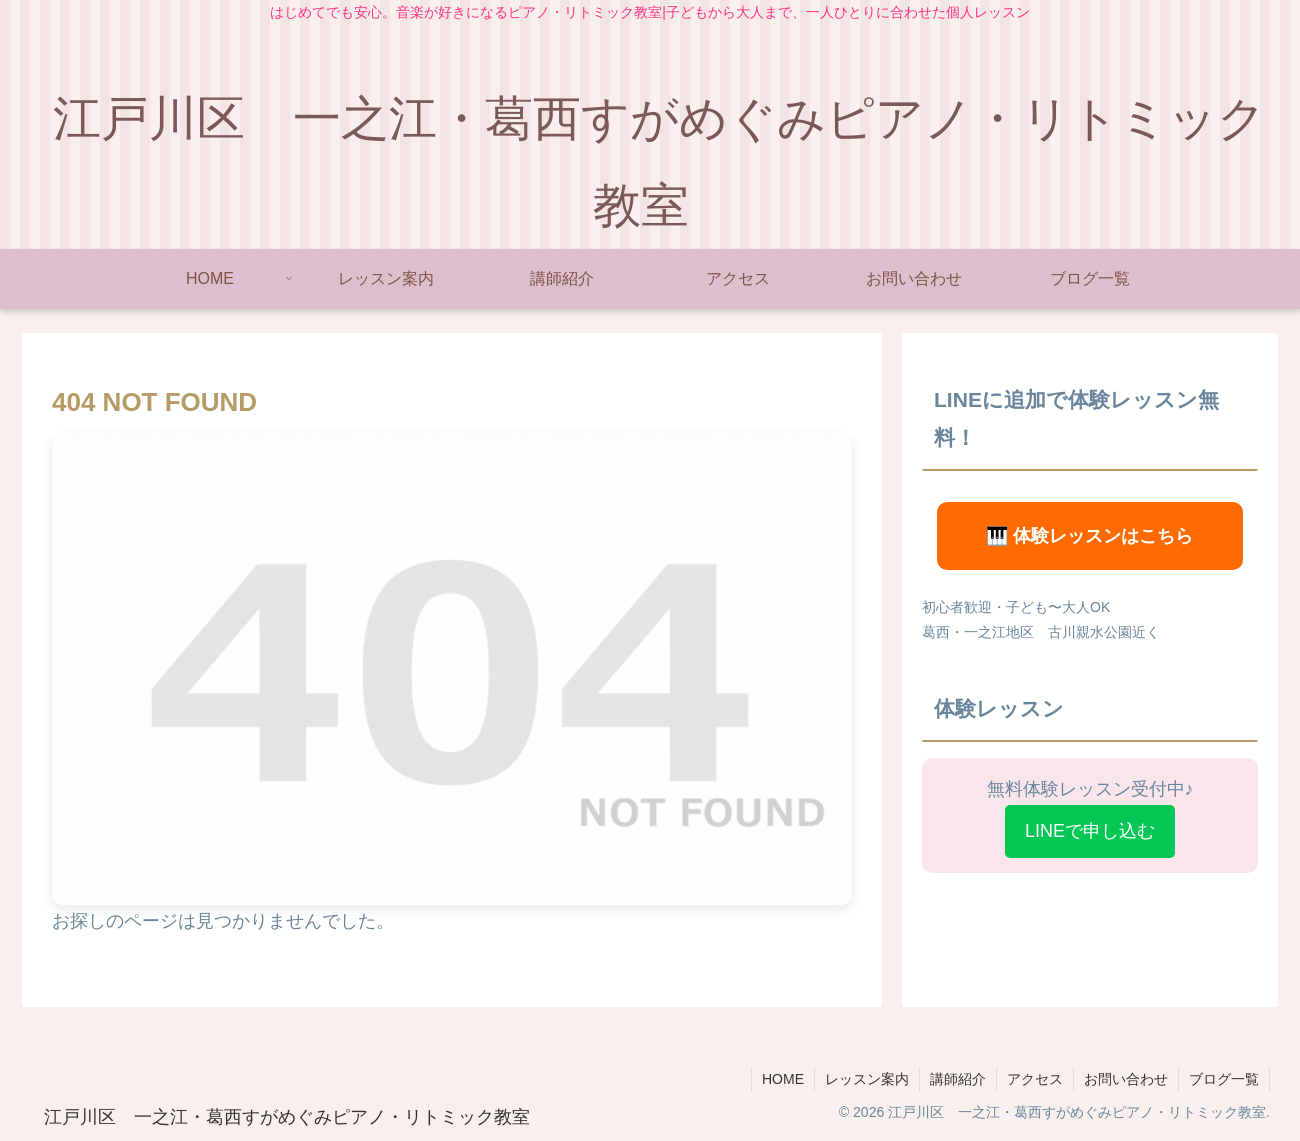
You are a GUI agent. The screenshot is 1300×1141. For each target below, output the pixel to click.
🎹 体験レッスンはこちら (1089, 536)
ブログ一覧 (1224, 1079)
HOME (783, 1079)
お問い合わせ (1126, 1079)
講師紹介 (958, 1079)
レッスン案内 (867, 1079)
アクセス (1035, 1079)
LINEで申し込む (1090, 831)
